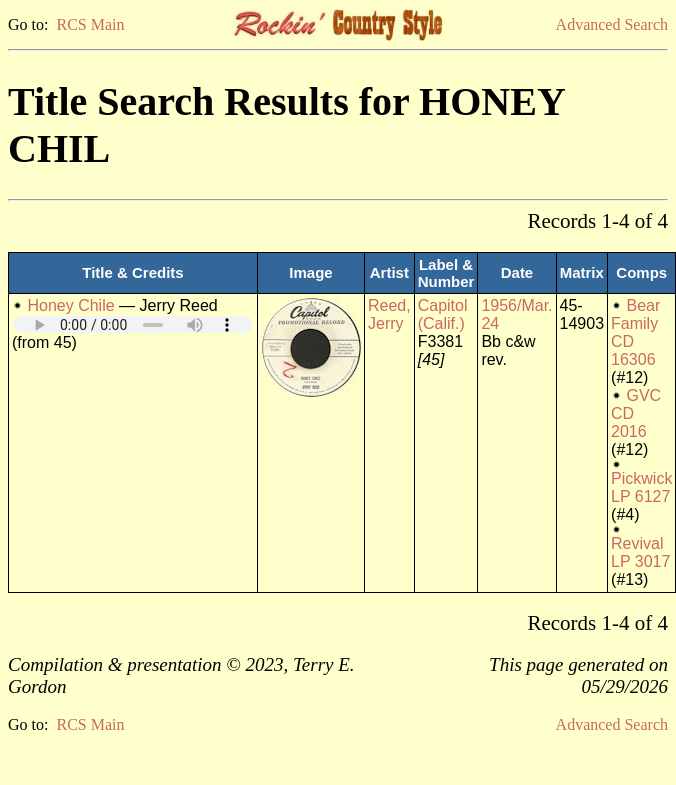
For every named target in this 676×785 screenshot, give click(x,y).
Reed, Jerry (389, 314)
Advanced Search (612, 24)
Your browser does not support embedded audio (133, 324)
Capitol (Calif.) (443, 314)
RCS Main (90, 24)
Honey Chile (70, 305)
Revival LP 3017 (640, 552)
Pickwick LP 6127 (641, 487)
